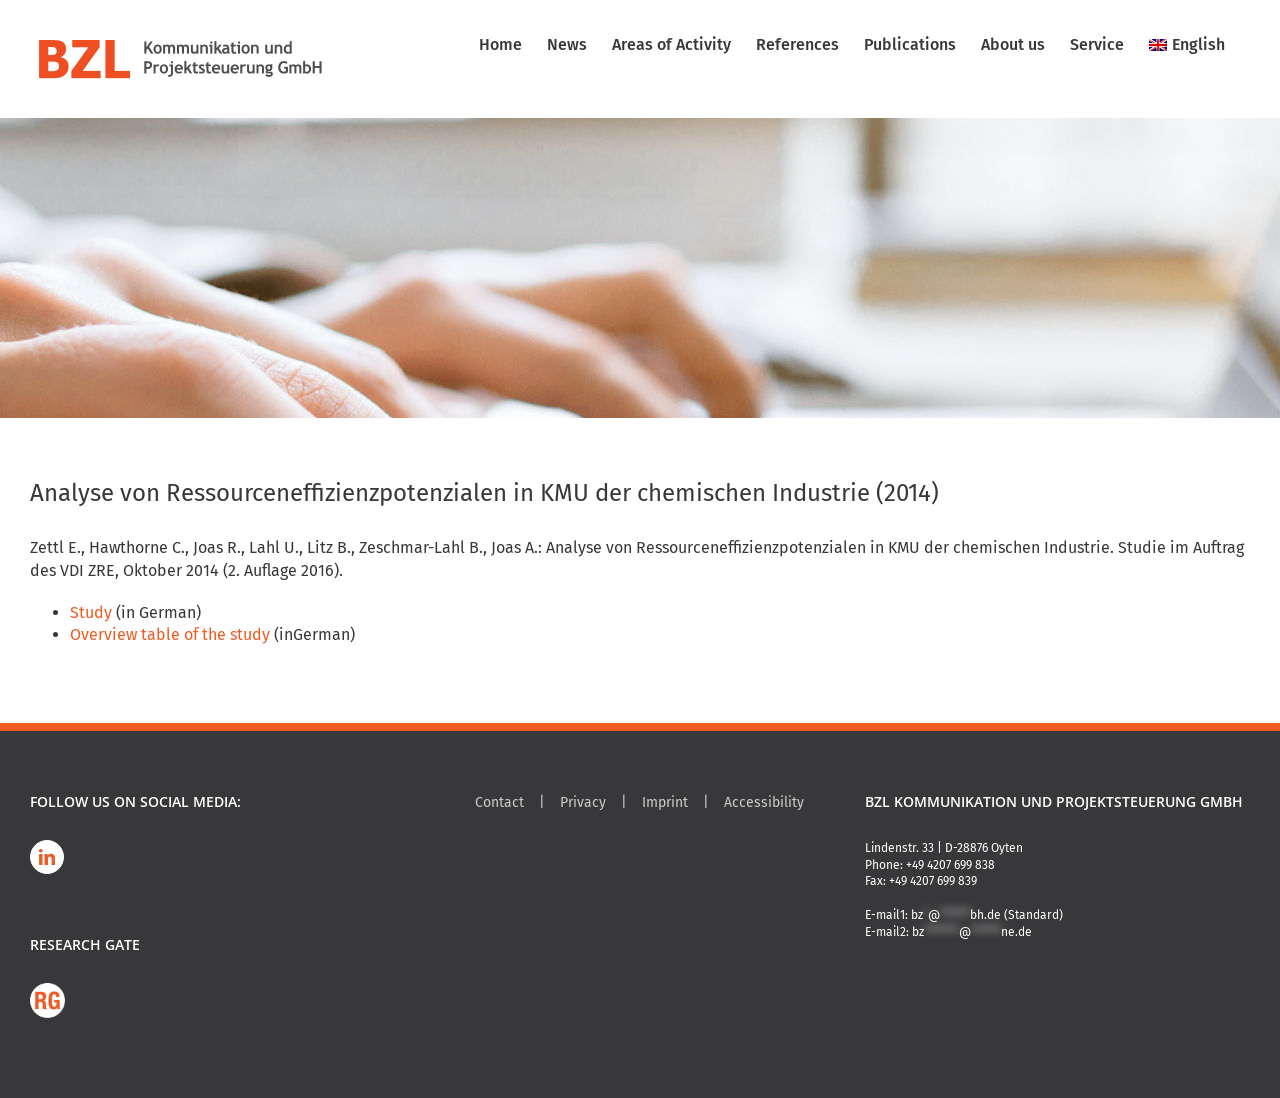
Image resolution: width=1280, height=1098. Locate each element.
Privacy (583, 802)
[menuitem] (1187, 45)
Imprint (665, 802)
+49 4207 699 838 (950, 865)
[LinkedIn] (47, 857)
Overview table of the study (170, 634)
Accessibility (764, 802)
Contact (499, 802)
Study (91, 612)
